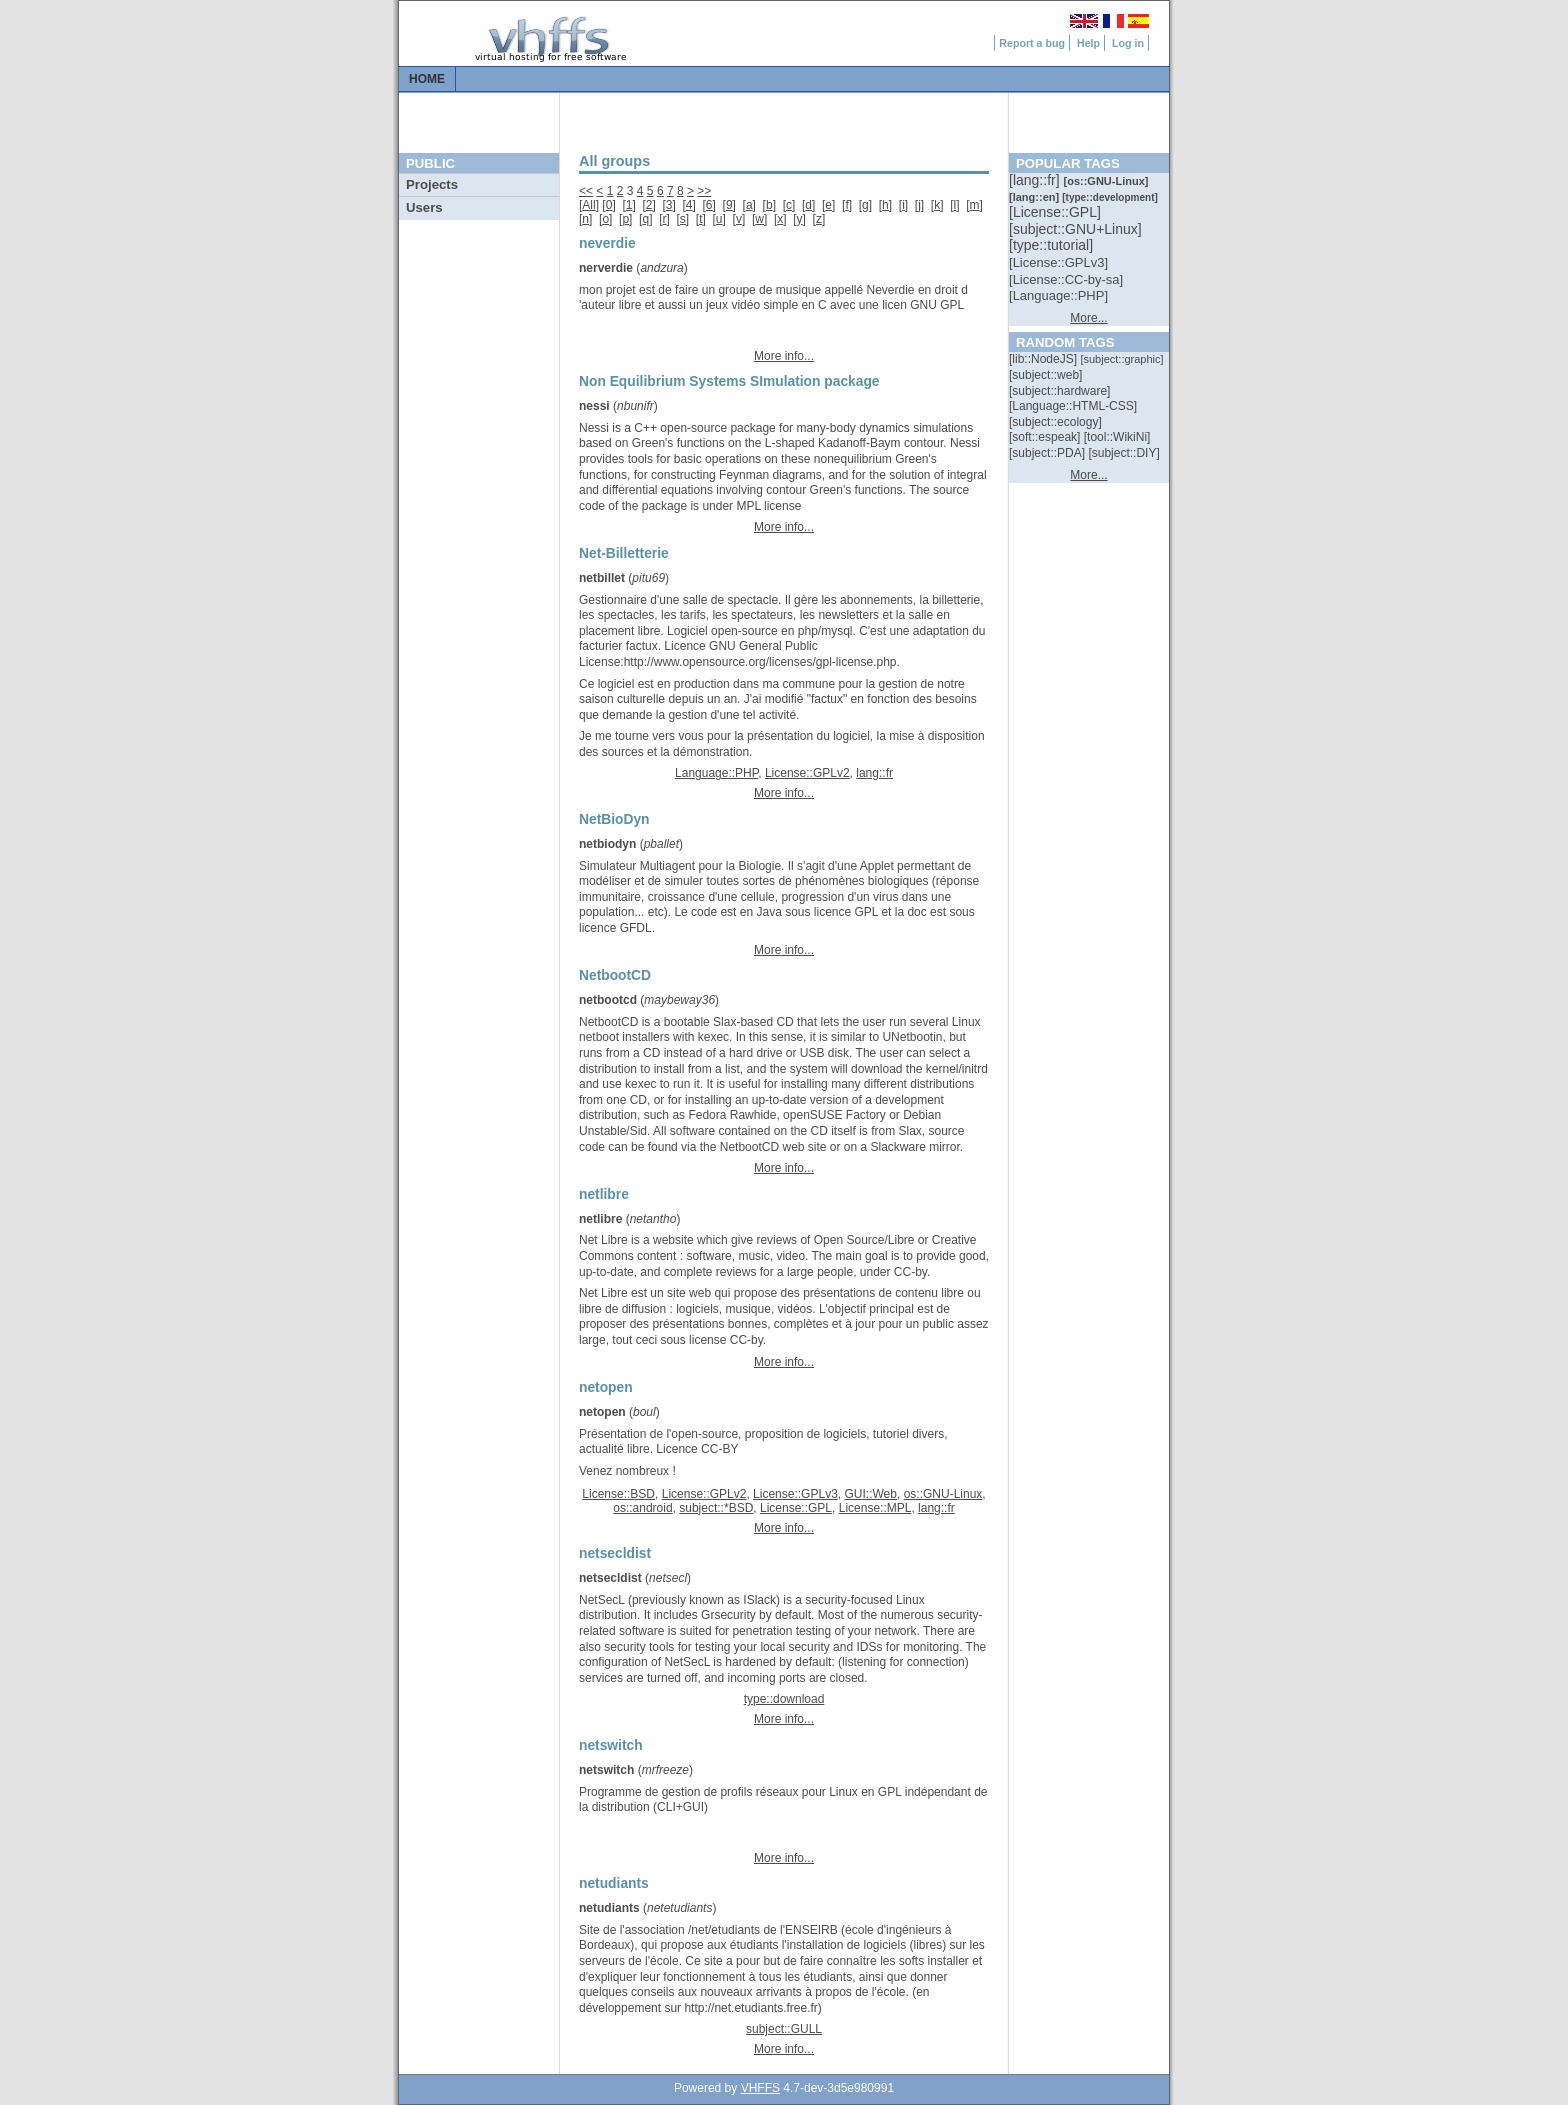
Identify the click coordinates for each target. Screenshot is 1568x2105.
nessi (594, 406)
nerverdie (606, 268)
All (588, 205)
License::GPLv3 (795, 1494)
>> (704, 191)
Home (427, 79)
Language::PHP (716, 773)
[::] (1036, 180)
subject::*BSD (716, 1508)
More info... (784, 356)
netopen (602, 1412)
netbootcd (608, 1000)
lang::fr (874, 773)
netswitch (606, 1770)
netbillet (602, 578)
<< (586, 191)
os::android (642, 1508)
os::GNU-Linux (943, 1494)
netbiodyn (607, 844)
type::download (784, 1699)
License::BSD (618, 1494)
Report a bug (1032, 43)
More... (1088, 318)
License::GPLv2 (807, 773)
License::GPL (796, 1508)
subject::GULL (784, 2029)
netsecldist (610, 1578)
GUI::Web (870, 1494)
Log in (1128, 43)
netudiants (609, 1908)
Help (1088, 43)
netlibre (600, 1219)
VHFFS (760, 2088)
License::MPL (875, 1508)
